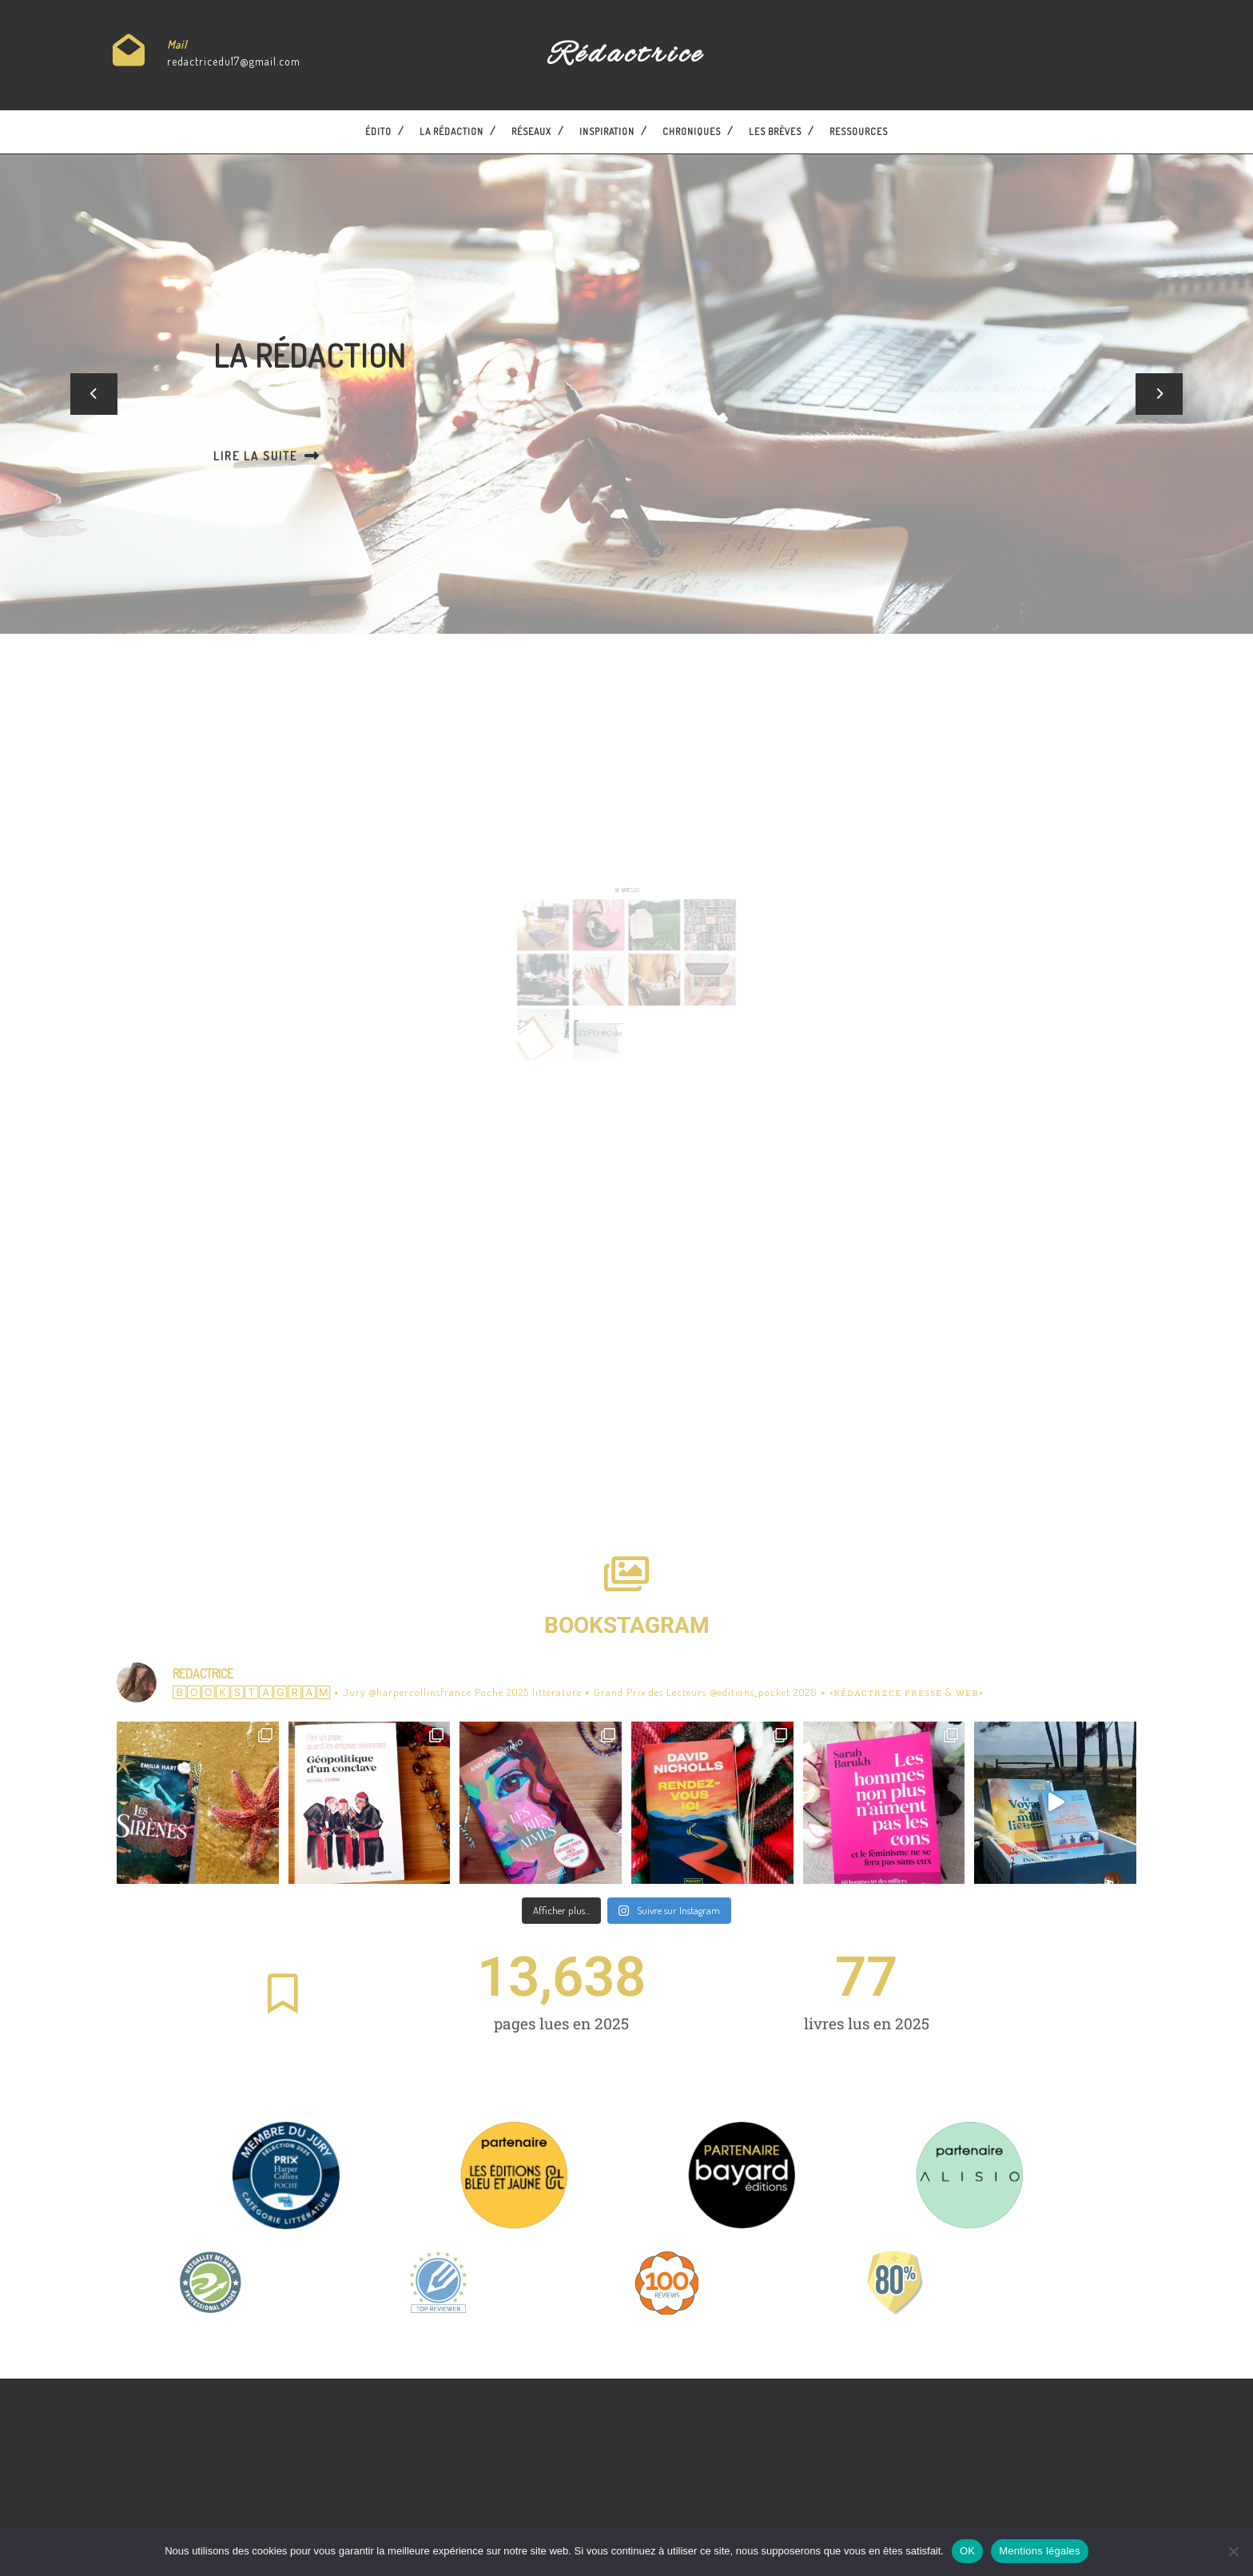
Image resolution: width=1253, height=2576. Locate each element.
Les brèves (775, 131)
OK (967, 2551)
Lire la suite (307, 455)
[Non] (1233, 2551)
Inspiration (606, 131)
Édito (378, 131)
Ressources (858, 131)
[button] (94, 394)
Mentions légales (1039, 2551)
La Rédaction (451, 131)
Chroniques (691, 131)
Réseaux (531, 131)
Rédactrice (626, 55)
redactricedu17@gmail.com (233, 61)
